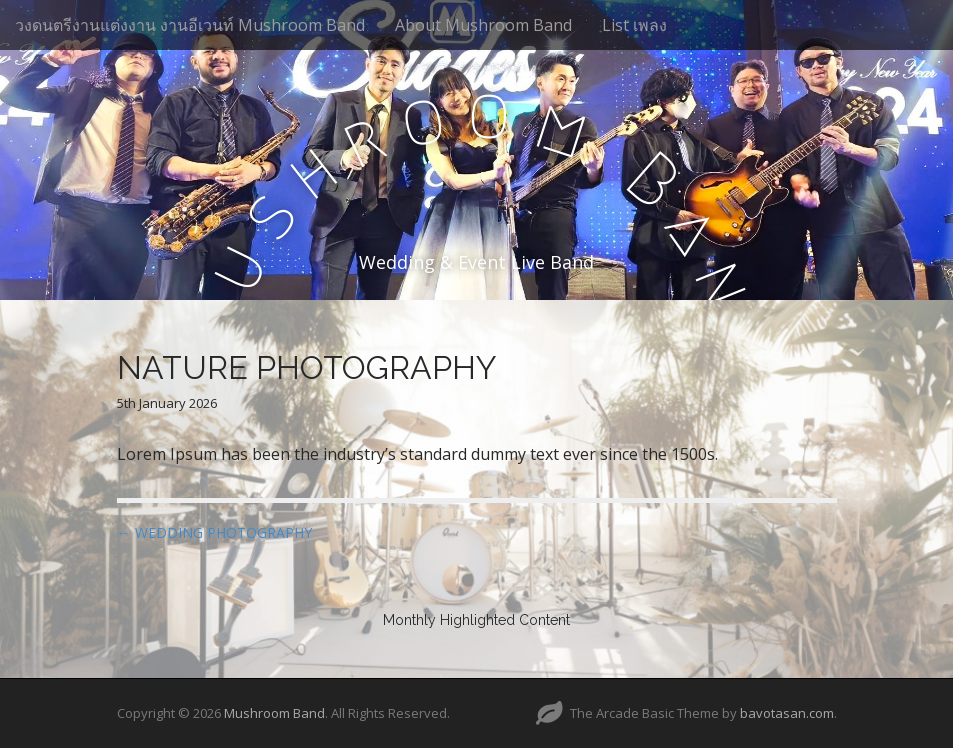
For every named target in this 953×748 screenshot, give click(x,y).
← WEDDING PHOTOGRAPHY (214, 532)
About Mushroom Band (483, 25)
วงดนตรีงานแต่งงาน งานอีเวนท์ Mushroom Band (190, 25)
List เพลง (634, 25)
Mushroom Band (274, 713)
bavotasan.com (787, 713)
